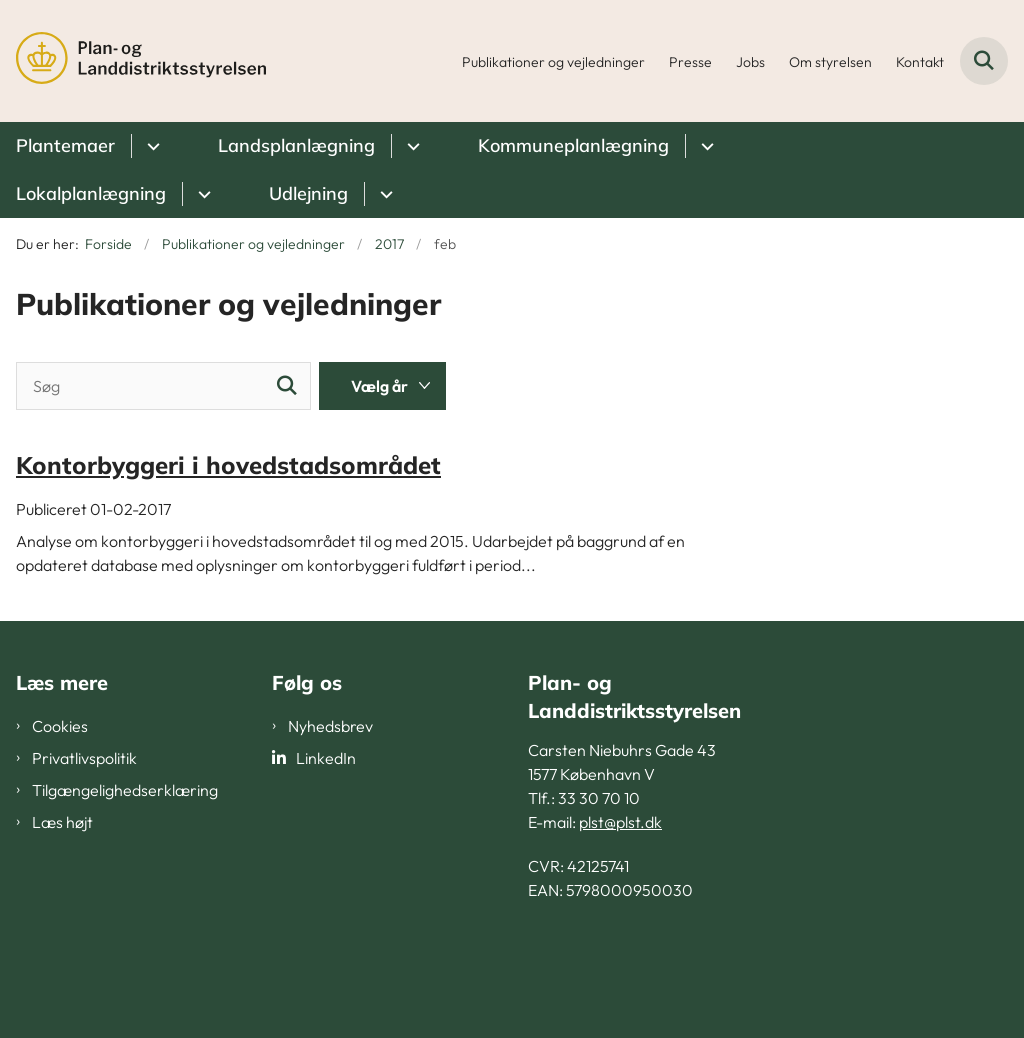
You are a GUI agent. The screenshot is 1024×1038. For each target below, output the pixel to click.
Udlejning (308, 193)
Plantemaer (65, 145)
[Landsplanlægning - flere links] (410, 146)
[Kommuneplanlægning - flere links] (704, 146)
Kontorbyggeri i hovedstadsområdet (228, 465)
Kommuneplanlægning (573, 145)
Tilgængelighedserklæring (125, 790)
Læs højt (62, 822)
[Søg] (163, 386)
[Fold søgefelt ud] (984, 61)
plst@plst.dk (620, 822)
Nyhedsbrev (330, 726)
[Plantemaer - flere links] (150, 146)
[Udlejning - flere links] (383, 194)
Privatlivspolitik (84, 758)
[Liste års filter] (382, 386)
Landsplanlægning (296, 145)
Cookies (60, 726)
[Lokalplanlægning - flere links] (201, 194)
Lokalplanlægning (91, 193)
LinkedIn (326, 758)
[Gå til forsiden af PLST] (133, 61)
